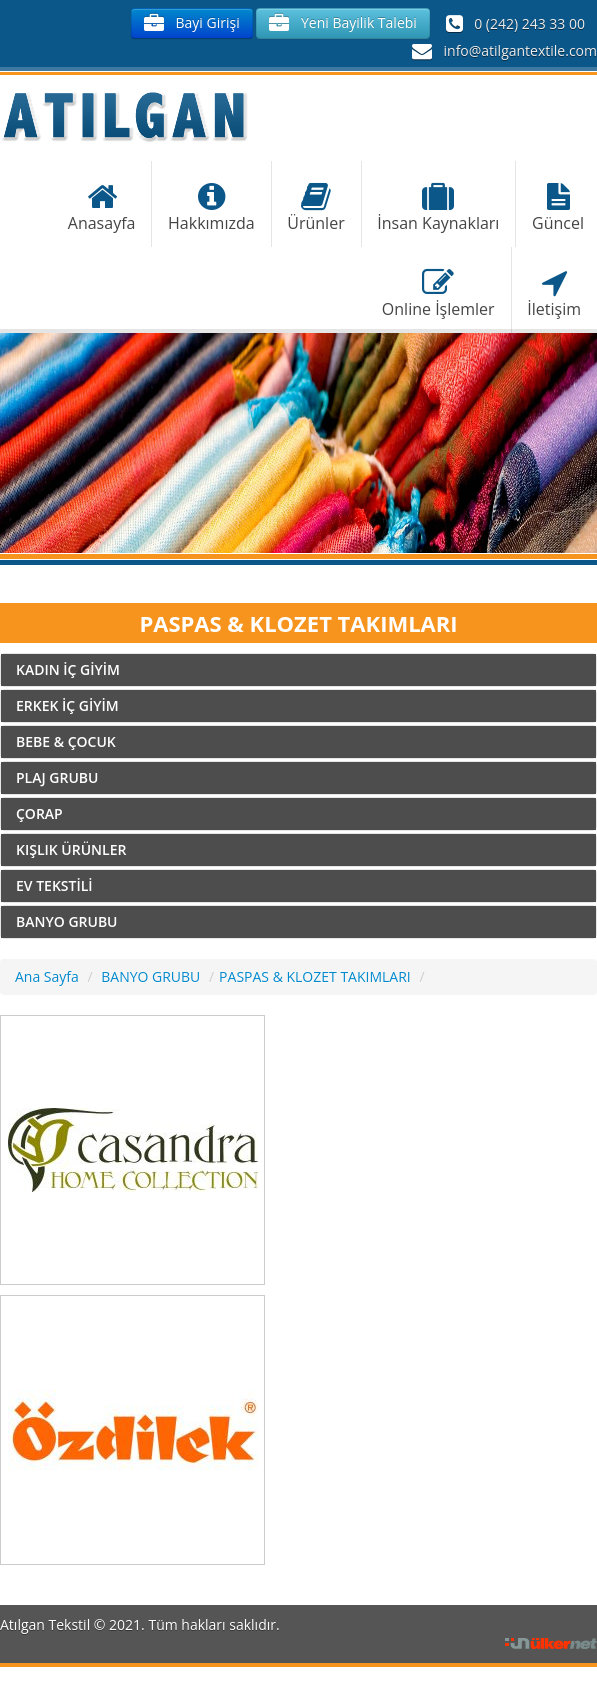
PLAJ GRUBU (57, 777)
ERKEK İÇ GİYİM (67, 705)
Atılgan (124, 116)
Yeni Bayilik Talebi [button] (343, 23)
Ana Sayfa (47, 976)
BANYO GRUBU (67, 921)
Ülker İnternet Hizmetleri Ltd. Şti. (551, 1644)
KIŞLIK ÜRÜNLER (71, 849)
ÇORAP (39, 813)
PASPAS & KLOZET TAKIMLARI (315, 976)
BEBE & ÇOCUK (66, 741)
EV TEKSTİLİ (54, 885)
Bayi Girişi (192, 23)
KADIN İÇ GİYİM (68, 669)
